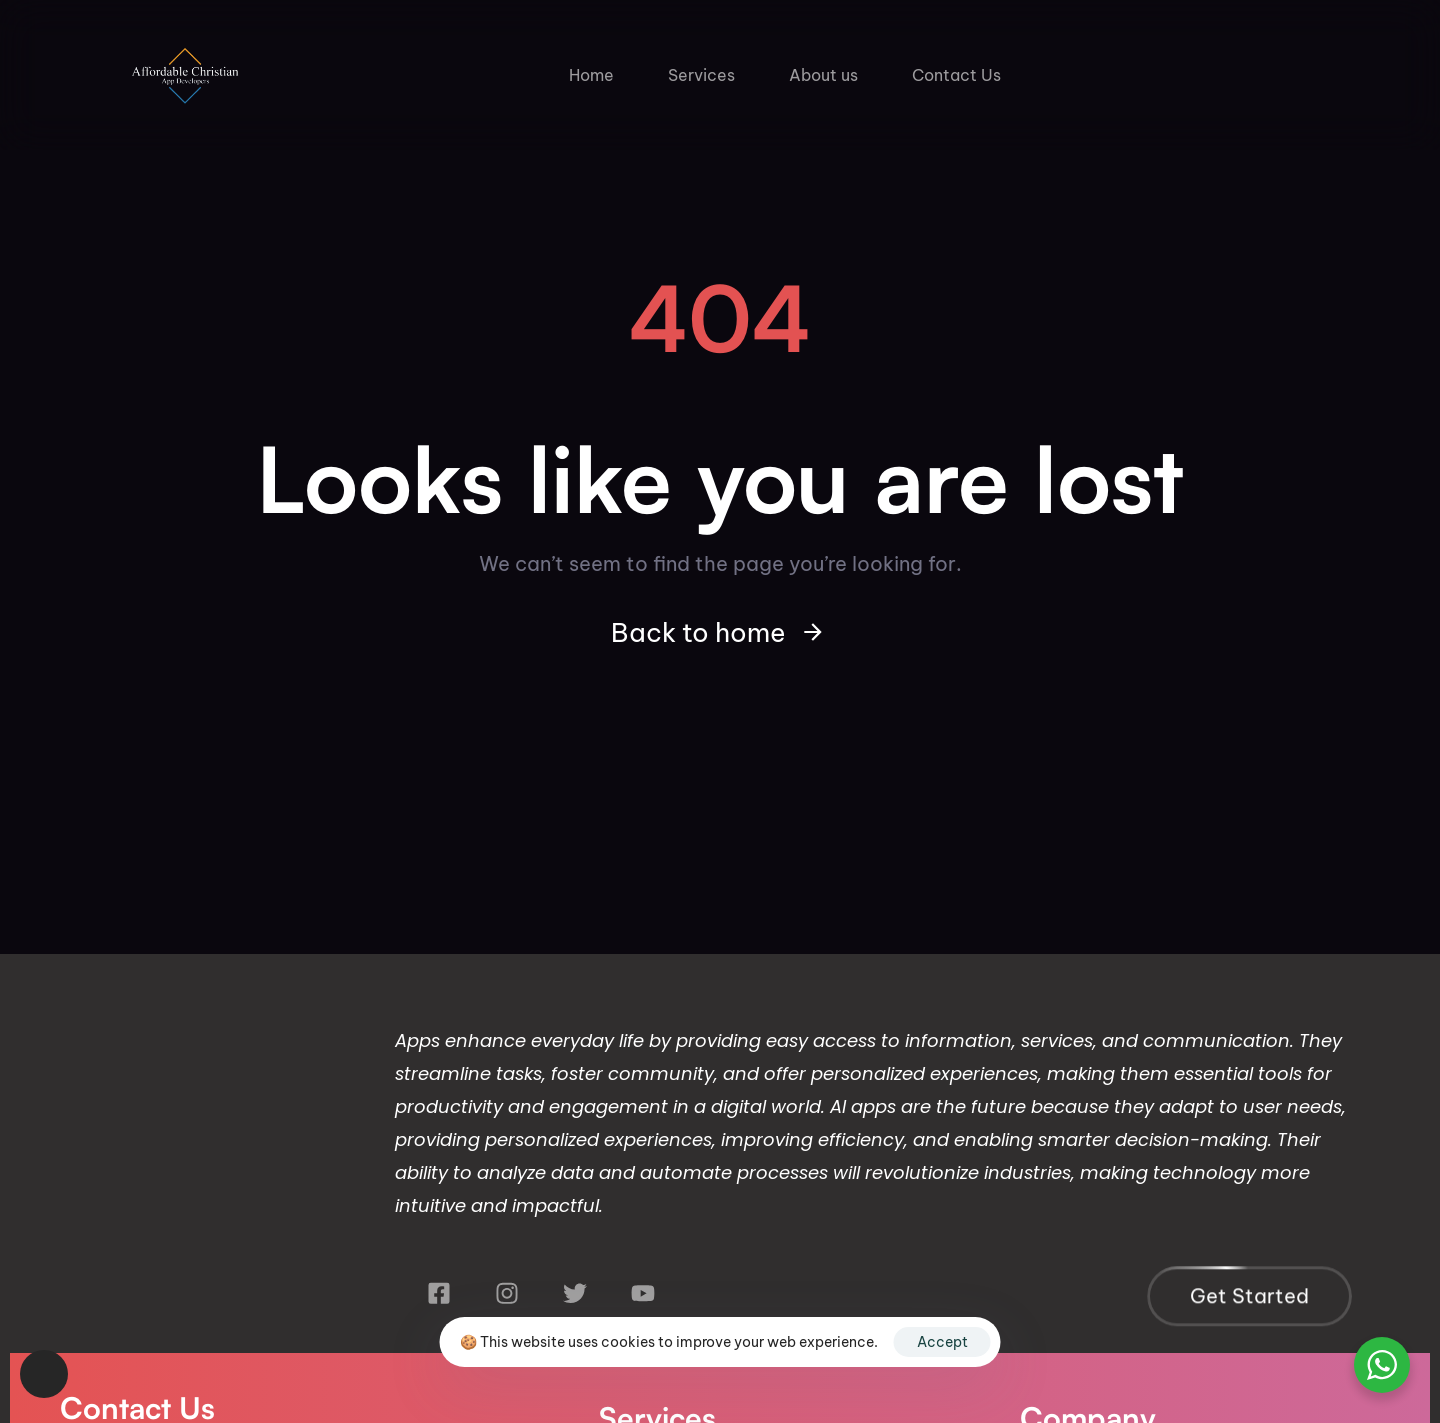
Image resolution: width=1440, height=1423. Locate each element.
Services (701, 75)
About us (823, 75)
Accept (942, 1342)
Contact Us (956, 75)
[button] (44, 1374)
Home (591, 75)
